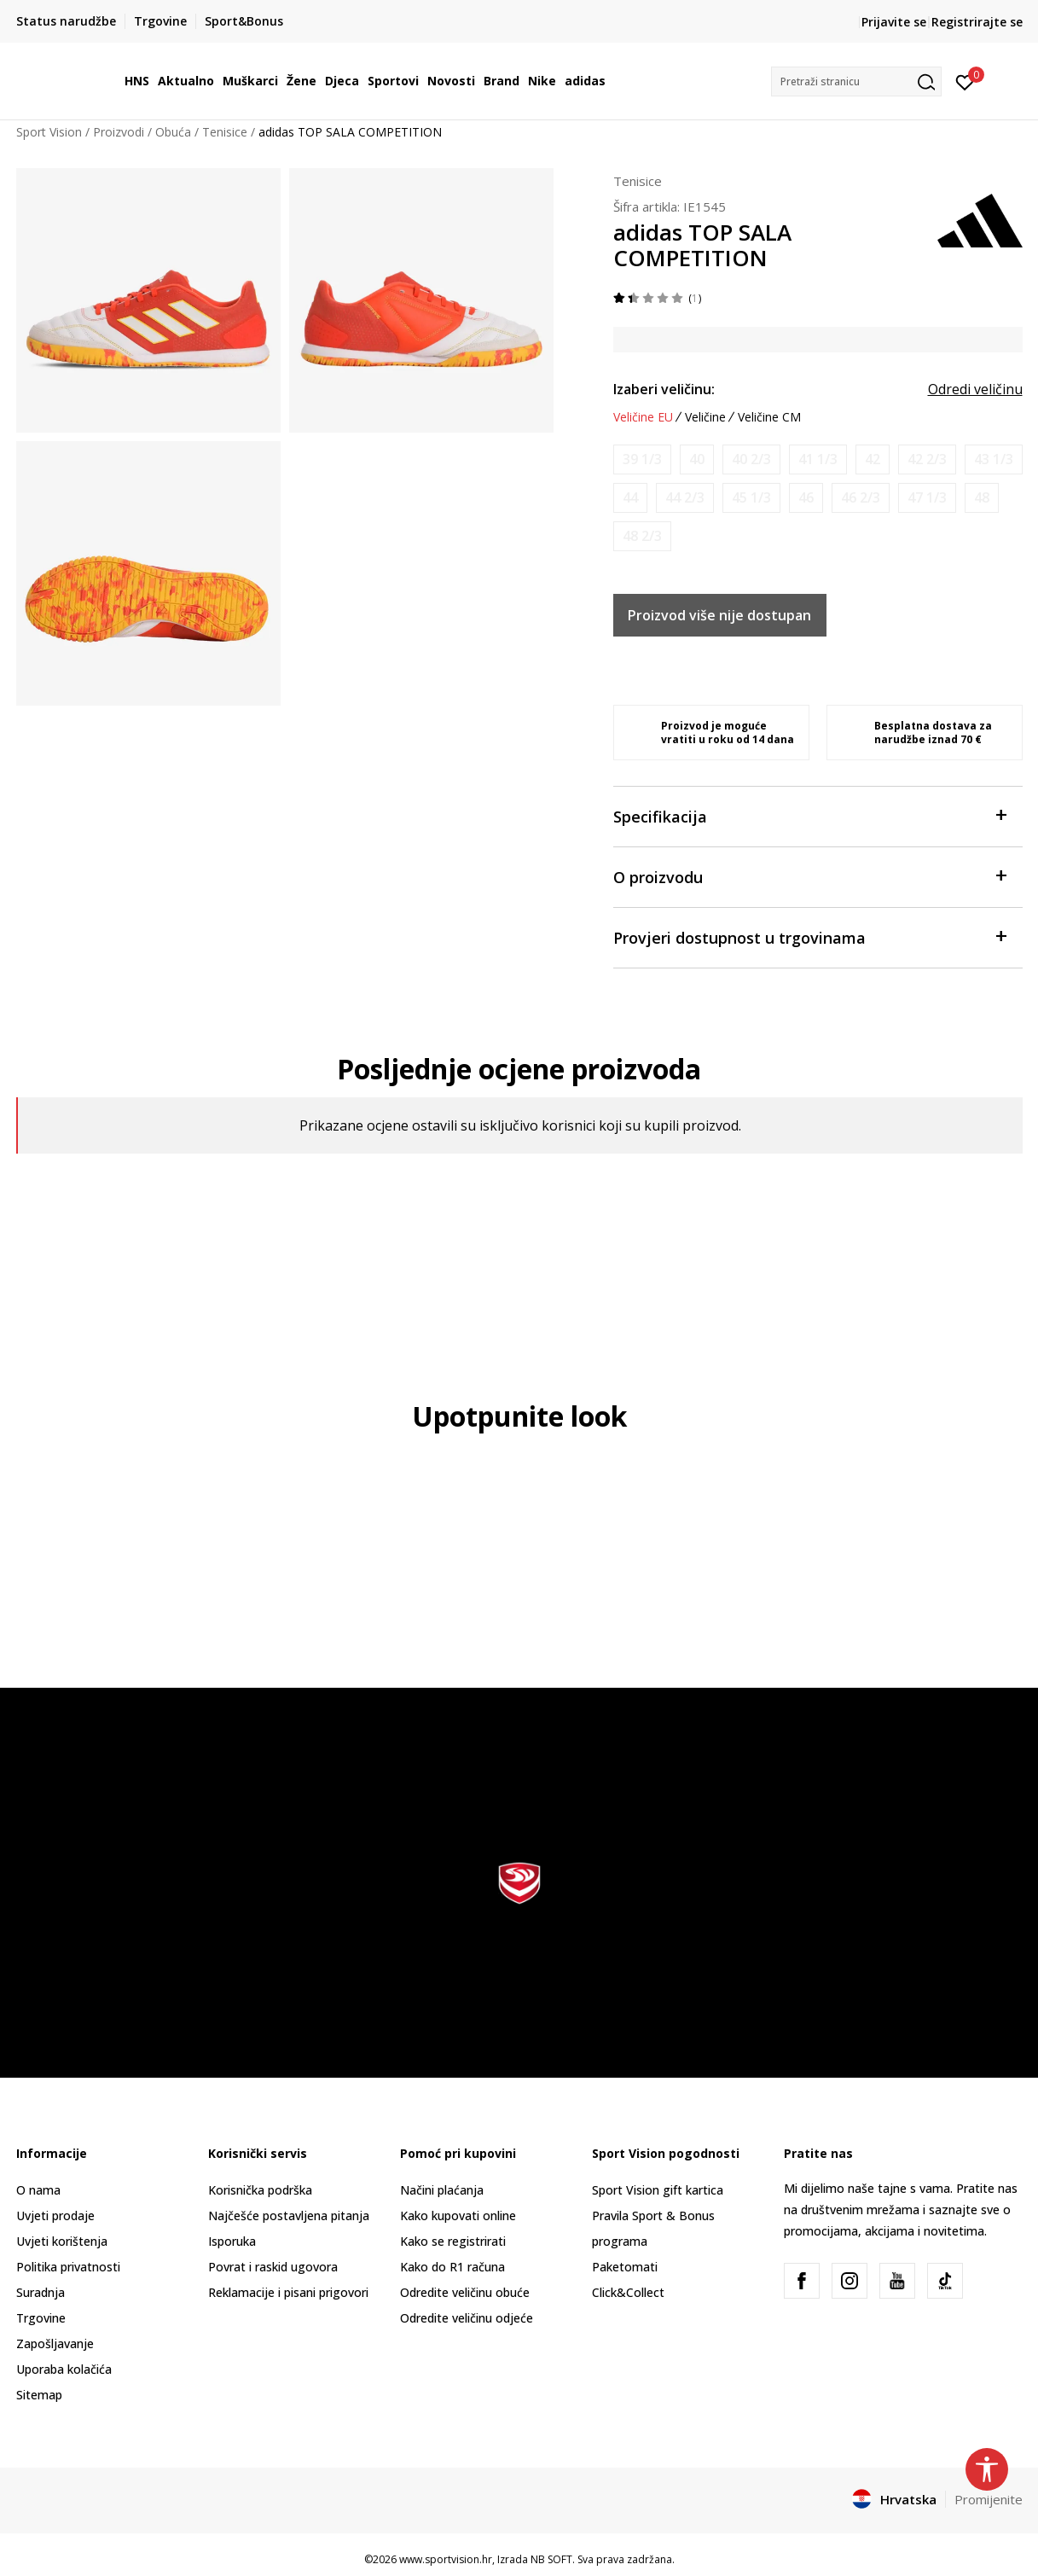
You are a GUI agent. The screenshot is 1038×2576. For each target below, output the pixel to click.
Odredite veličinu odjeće (466, 2318)
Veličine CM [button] (769, 417)
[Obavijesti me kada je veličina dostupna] (642, 459)
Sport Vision (49, 132)
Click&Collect (628, 2292)
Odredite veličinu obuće (465, 2292)
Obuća (173, 132)
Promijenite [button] (988, 2499)
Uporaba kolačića (64, 2369)
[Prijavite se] (965, 81)
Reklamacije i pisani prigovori (288, 2292)
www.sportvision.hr (445, 2559)
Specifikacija (809, 815)
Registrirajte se (977, 22)
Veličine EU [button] (643, 417)
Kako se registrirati (453, 2241)
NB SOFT (551, 2559)
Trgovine (41, 2318)
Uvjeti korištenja (61, 2241)
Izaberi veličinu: (664, 389)
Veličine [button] (705, 417)
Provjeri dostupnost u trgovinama (809, 936)
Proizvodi (118, 132)
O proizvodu (809, 875)
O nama (38, 2190)
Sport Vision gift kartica (657, 2190)
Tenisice (224, 132)
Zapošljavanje (55, 2343)
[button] (856, 81)
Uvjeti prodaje (55, 2215)
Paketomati (625, 2267)
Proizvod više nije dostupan (719, 615)
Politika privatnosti (68, 2267)
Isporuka (232, 2241)
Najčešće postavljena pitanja (288, 2215)
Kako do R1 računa (452, 2267)
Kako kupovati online (458, 2215)
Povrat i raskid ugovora (273, 2267)
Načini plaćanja (442, 2190)
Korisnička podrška (260, 2190)
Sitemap (39, 2395)
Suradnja (40, 2292)
